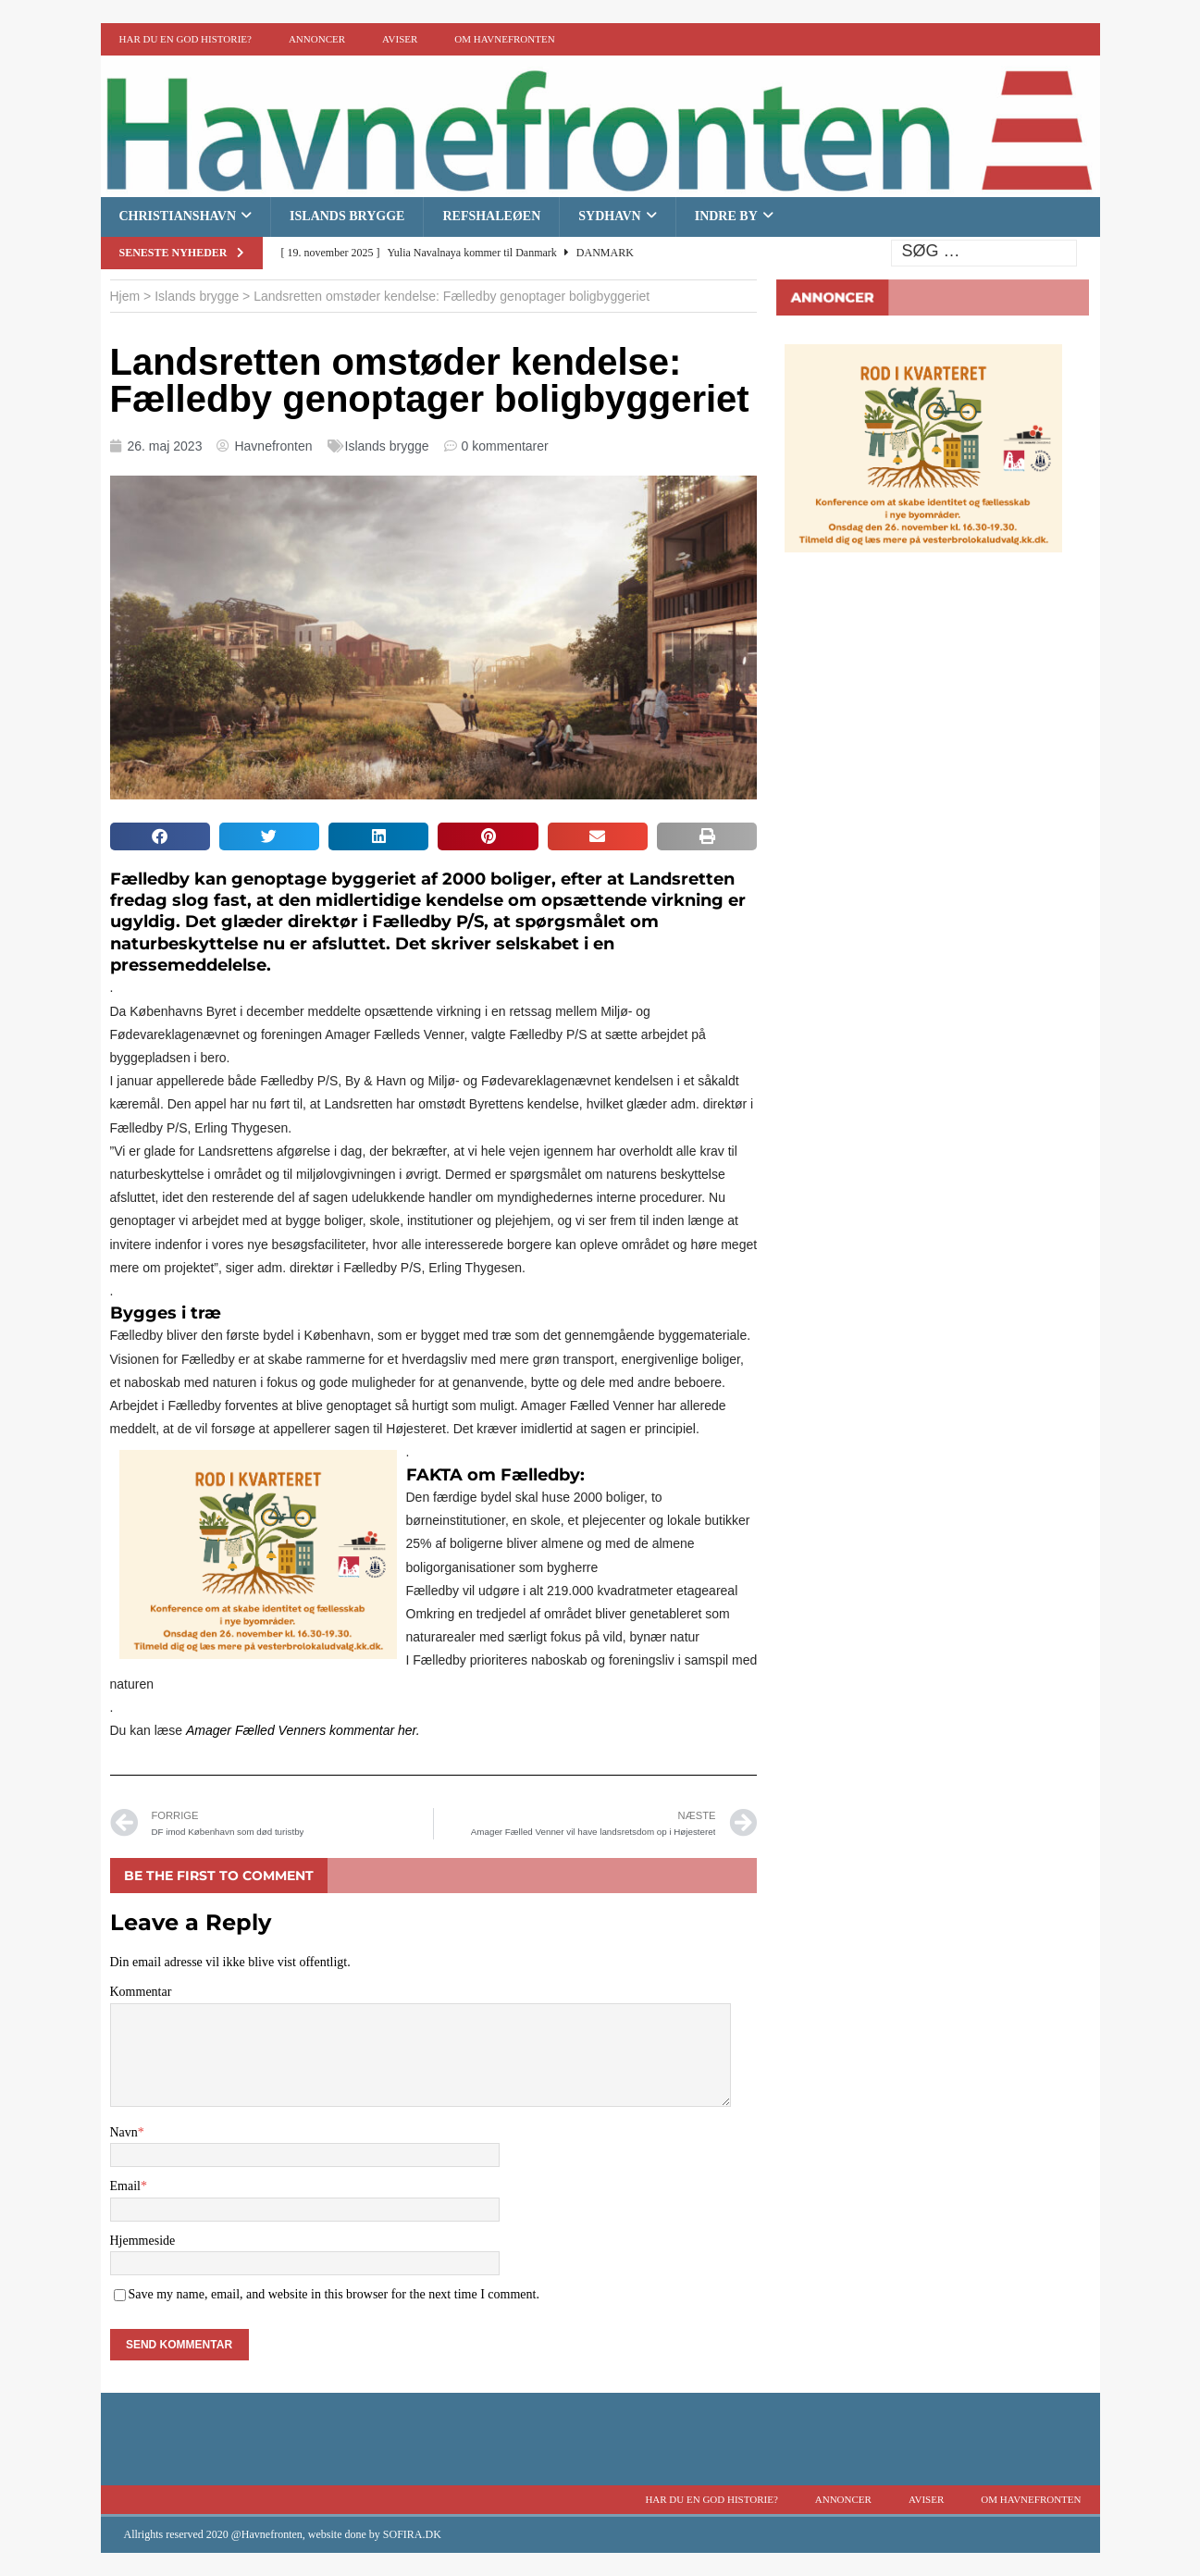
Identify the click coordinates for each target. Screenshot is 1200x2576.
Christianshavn (178, 216)
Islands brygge (347, 216)
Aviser (399, 38)
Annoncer (317, 38)
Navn (124, 2132)
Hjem (125, 296)
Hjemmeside (143, 2241)
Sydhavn (609, 216)
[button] (160, 836)
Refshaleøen (491, 216)
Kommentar (141, 1992)
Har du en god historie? (185, 38)
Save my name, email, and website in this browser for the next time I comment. (334, 2294)
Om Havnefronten (504, 38)
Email (125, 2186)
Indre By (726, 216)
